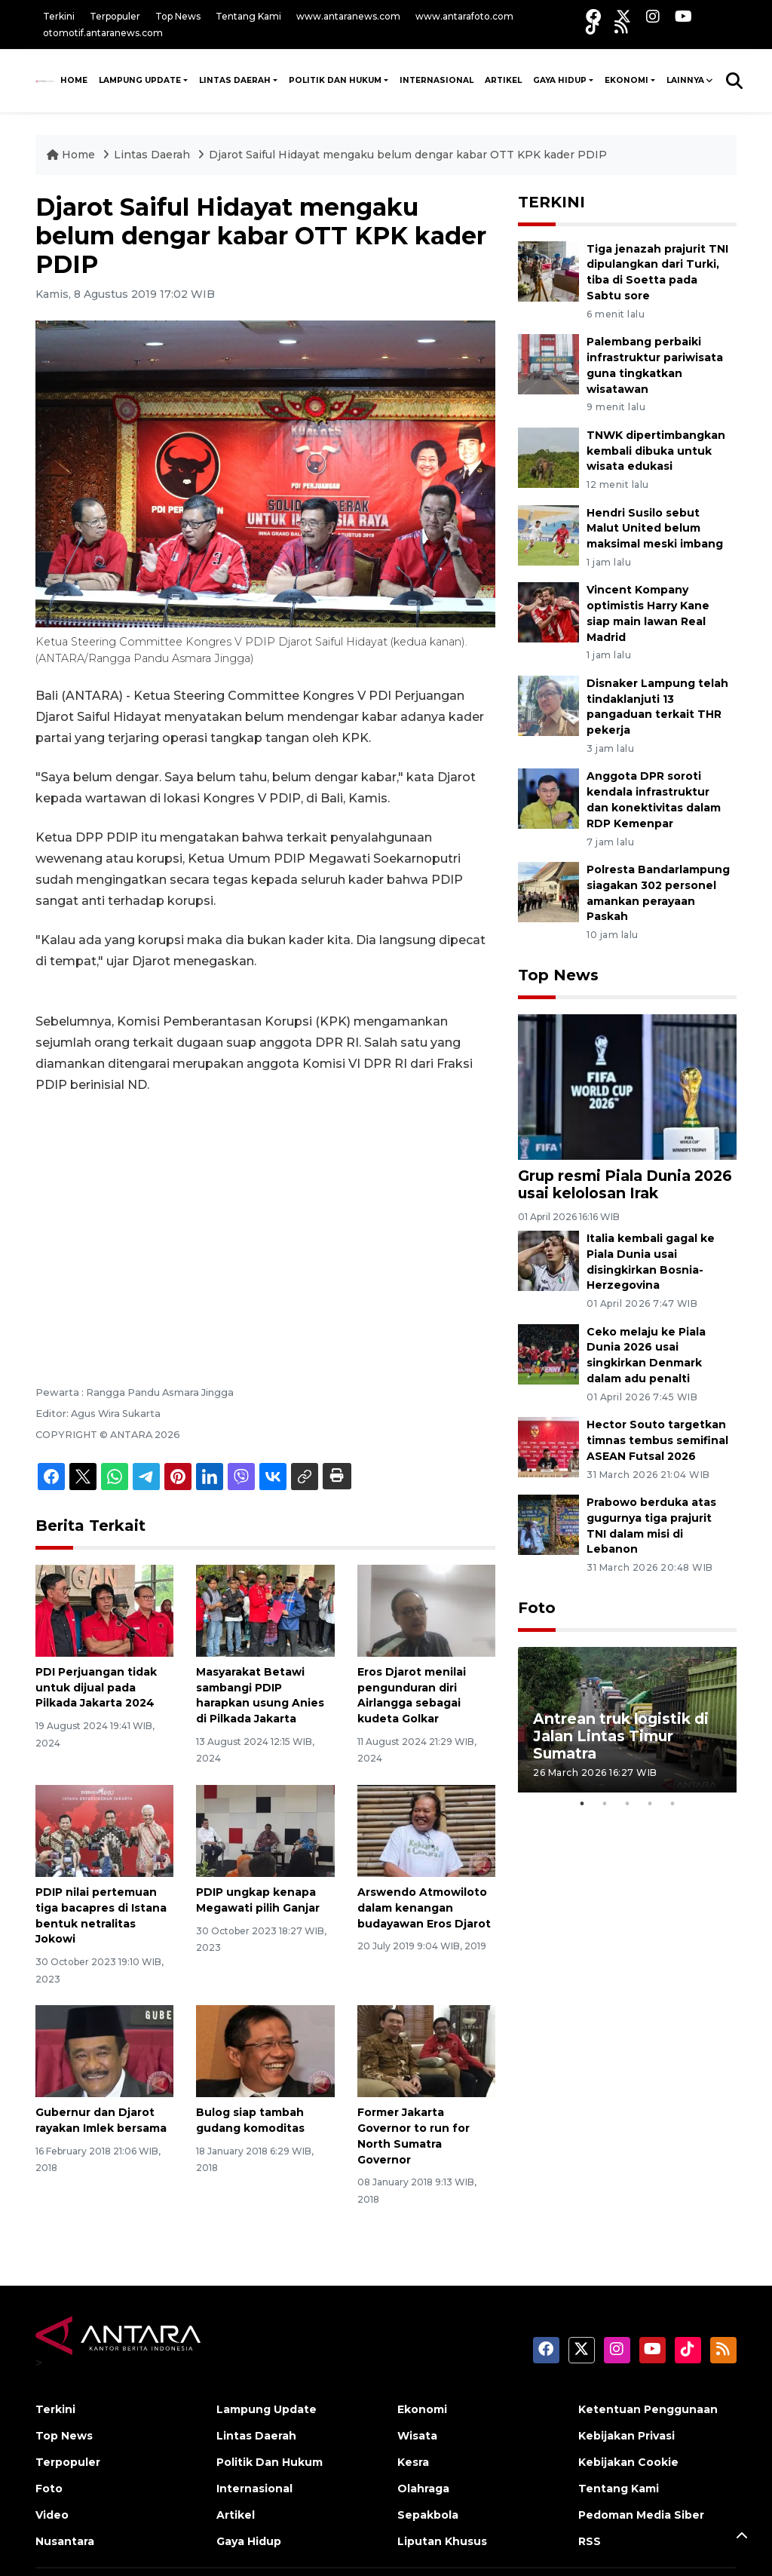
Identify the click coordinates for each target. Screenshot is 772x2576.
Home (72, 154)
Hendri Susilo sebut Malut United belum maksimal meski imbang (655, 528)
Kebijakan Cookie (628, 2462)
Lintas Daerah (235, 80)
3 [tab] (627, 1803)
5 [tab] (672, 1803)
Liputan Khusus (442, 2541)
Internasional (436, 80)
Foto (537, 1608)
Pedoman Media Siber (641, 2515)
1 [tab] (582, 1803)
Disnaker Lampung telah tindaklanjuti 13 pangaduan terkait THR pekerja (657, 706)
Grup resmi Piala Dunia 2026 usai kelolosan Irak (625, 1184)
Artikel (503, 80)
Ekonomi (626, 80)
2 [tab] (604, 1803)
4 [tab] (649, 1803)
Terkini (59, 16)
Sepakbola (427, 2515)
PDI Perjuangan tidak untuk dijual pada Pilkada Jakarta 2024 (96, 1687)
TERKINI (551, 202)
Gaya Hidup (560, 80)
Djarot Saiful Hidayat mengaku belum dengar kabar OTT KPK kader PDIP (408, 154)
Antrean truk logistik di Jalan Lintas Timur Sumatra (621, 1736)
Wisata (417, 2436)
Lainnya (685, 80)
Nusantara (64, 2541)
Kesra (413, 2462)
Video (52, 2515)
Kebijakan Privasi (626, 2436)
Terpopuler (115, 16)
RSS (589, 2541)
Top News (178, 16)
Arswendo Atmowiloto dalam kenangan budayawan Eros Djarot (424, 1907)
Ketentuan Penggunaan (648, 2409)
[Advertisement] (265, 1219)
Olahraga (423, 2488)
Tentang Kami (248, 16)
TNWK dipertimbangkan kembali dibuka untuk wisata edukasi (656, 451)
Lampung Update (140, 80)
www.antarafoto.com (464, 16)
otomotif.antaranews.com (103, 32)
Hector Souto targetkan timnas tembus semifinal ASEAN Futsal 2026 (657, 1440)
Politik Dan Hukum (335, 80)
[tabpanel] (627, 1719)
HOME (73, 80)
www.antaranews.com (348, 16)
